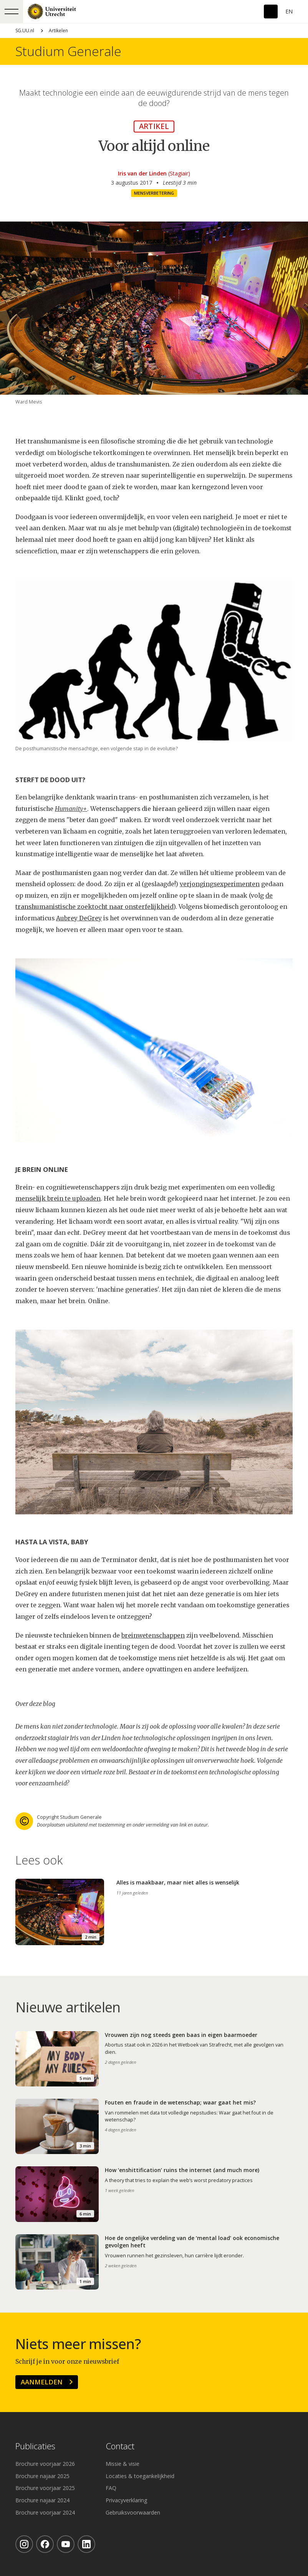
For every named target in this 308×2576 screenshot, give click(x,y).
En (289, 11)
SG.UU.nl (24, 30)
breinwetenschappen (153, 1635)
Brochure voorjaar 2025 (45, 2488)
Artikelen (58, 30)
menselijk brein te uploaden (58, 1198)
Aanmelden (42, 2381)
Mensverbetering (154, 193)
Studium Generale (68, 51)
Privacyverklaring (126, 2500)
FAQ (111, 2488)
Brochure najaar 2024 (42, 2500)
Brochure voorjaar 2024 (45, 2512)
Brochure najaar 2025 (42, 2476)
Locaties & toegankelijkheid (140, 2476)
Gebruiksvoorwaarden (133, 2512)
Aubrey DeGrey (79, 918)
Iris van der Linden (142, 173)
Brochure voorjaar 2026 (45, 2463)
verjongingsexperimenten (220, 884)
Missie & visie (122, 2463)
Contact (120, 2446)
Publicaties (35, 2446)
